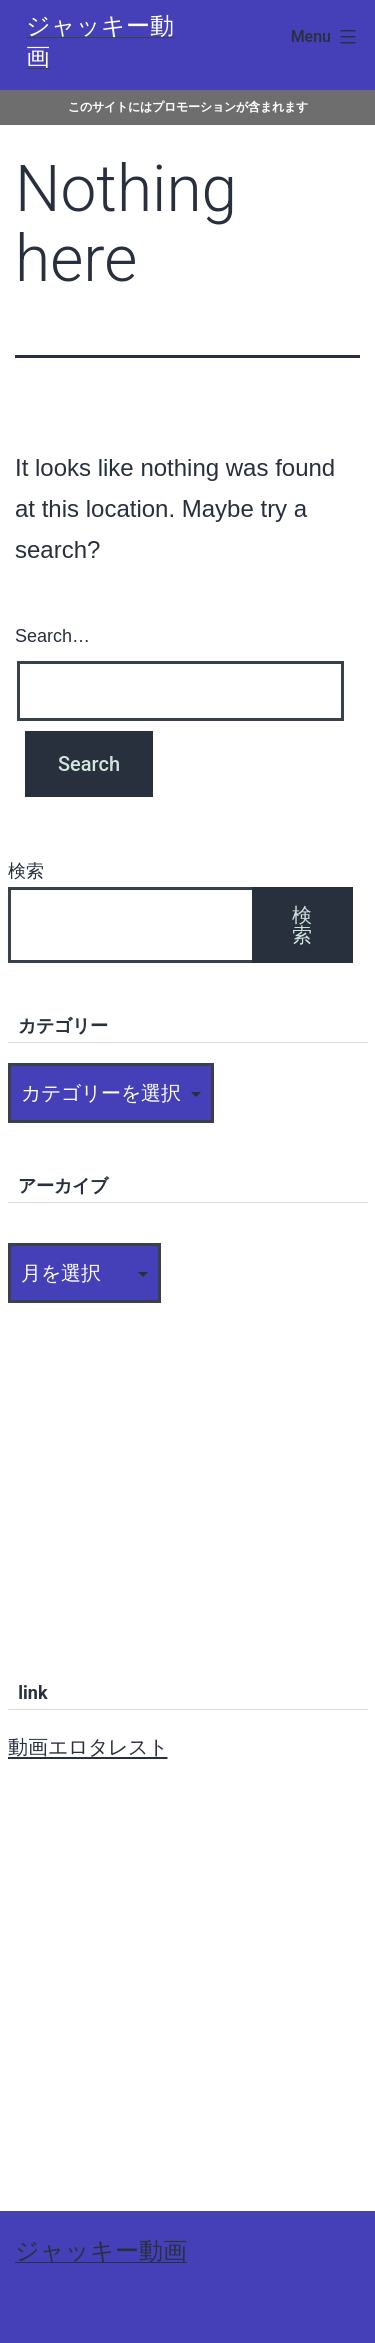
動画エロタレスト (88, 1747)
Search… (52, 636)
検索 (26, 871)
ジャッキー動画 (101, 2251)
